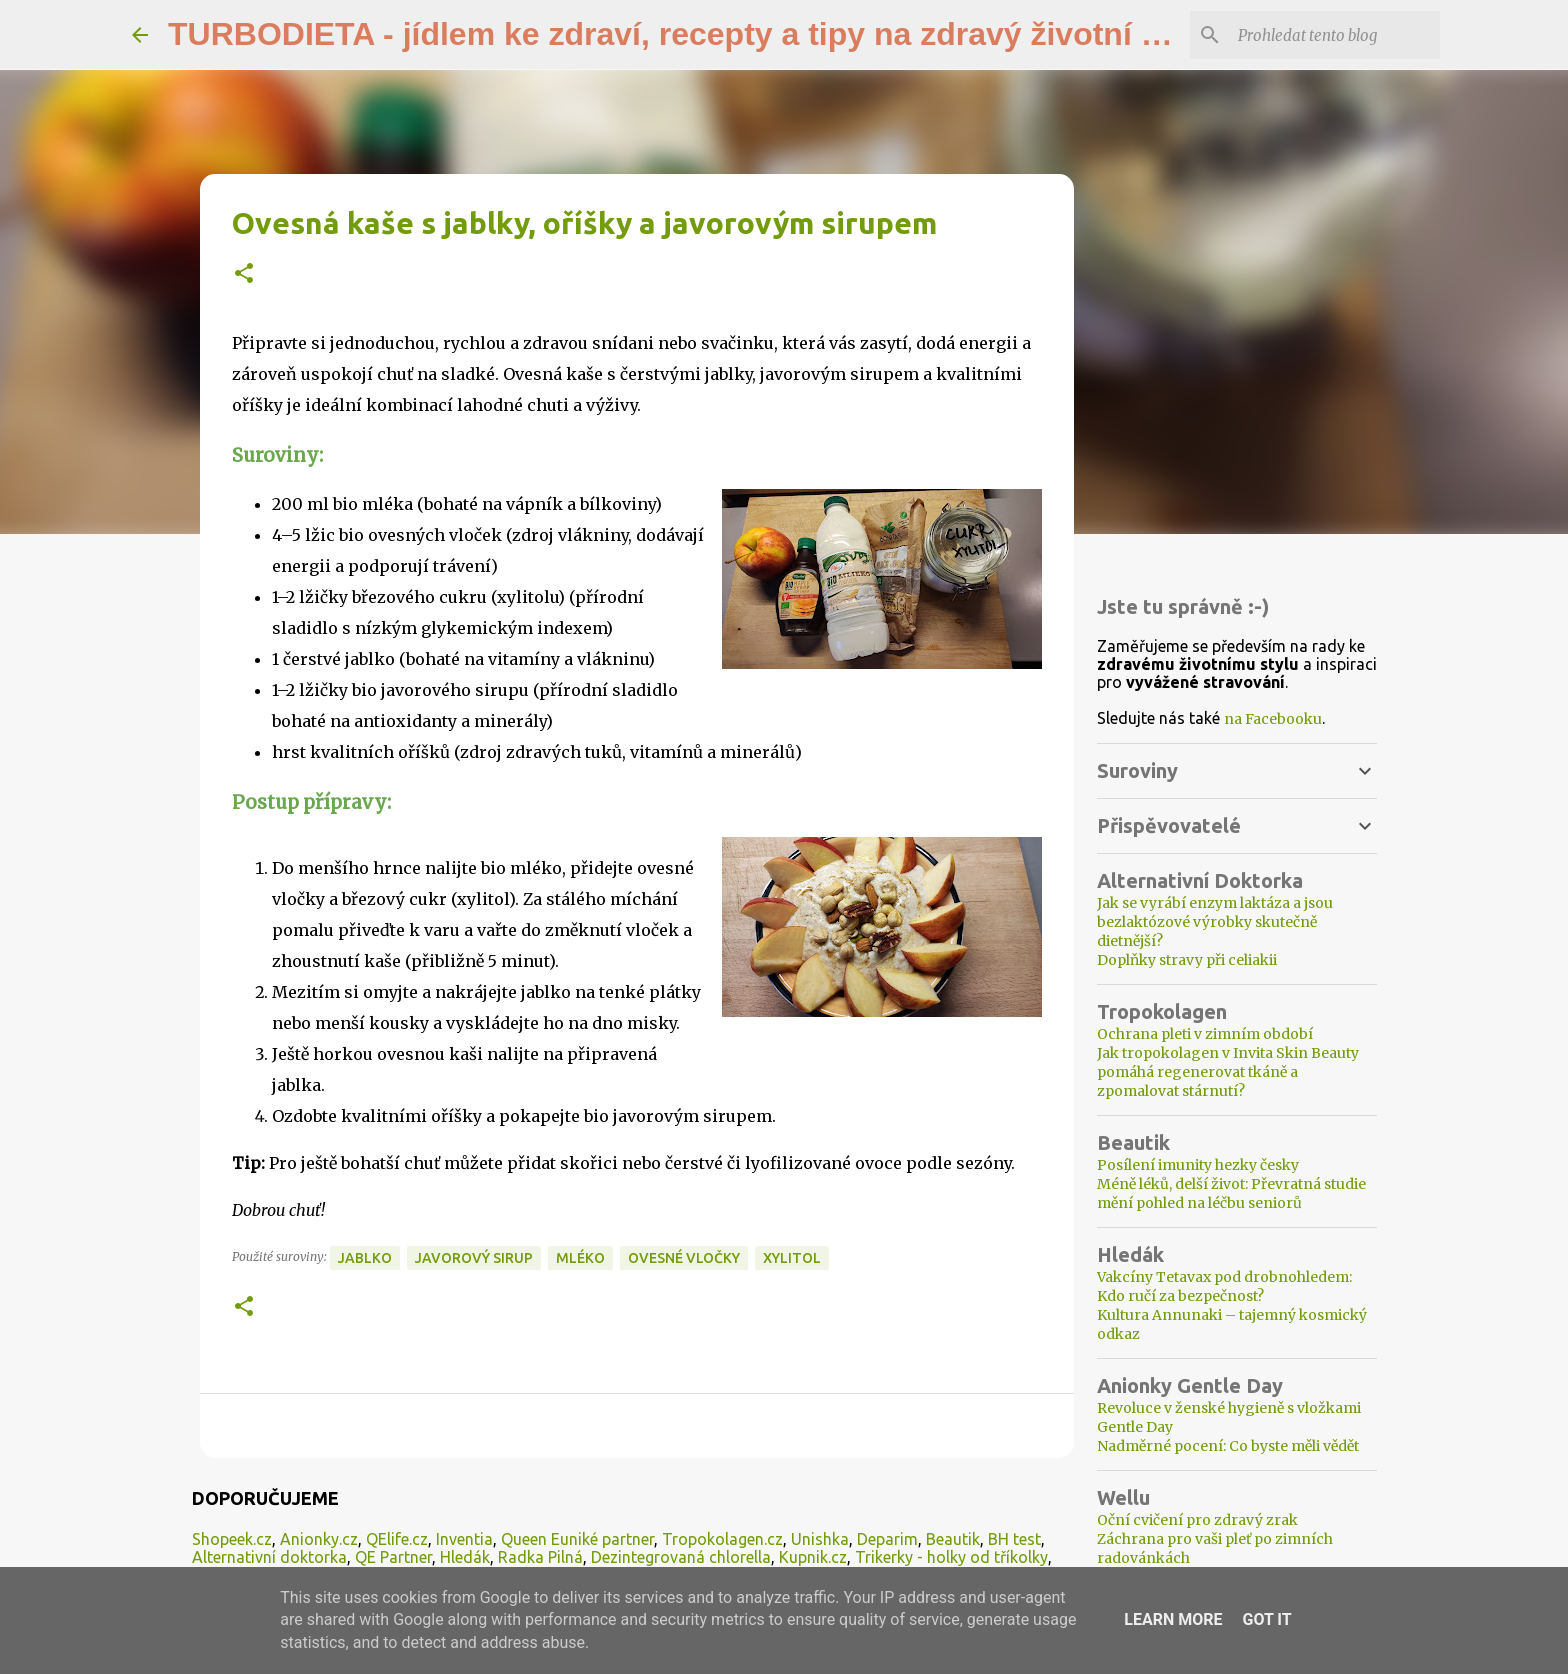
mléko (580, 1258)
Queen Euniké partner (577, 1539)
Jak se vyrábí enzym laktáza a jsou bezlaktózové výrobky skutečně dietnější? (1215, 922)
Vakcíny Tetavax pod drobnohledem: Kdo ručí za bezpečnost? (1224, 1286)
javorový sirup (474, 1258)
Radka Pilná (540, 1557)
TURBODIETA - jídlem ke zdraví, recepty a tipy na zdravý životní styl (682, 34)
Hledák (465, 1557)
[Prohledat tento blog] (1335, 35)
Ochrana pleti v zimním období (1205, 1034)
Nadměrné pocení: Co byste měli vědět (1228, 1446)
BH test (1014, 1539)
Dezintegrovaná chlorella (681, 1557)
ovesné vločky (684, 1258)
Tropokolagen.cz (722, 1539)
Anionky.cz (319, 1539)
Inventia (464, 1539)
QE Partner (393, 1557)
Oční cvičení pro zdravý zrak (1197, 1520)
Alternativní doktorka (269, 1557)
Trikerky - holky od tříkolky (951, 1557)
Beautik (953, 1539)
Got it (1266, 1619)
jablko (365, 1258)
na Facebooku (1273, 719)
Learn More (1173, 1619)
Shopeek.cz (232, 1539)
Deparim (887, 1539)
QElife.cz (397, 1539)
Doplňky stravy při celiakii (1187, 960)
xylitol (792, 1258)
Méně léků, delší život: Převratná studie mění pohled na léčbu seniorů (1231, 1193)
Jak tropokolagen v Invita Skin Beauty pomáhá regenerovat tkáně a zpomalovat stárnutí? (1228, 1072)
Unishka (820, 1539)
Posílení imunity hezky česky (1198, 1165)
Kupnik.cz (813, 1557)
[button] (244, 274)
